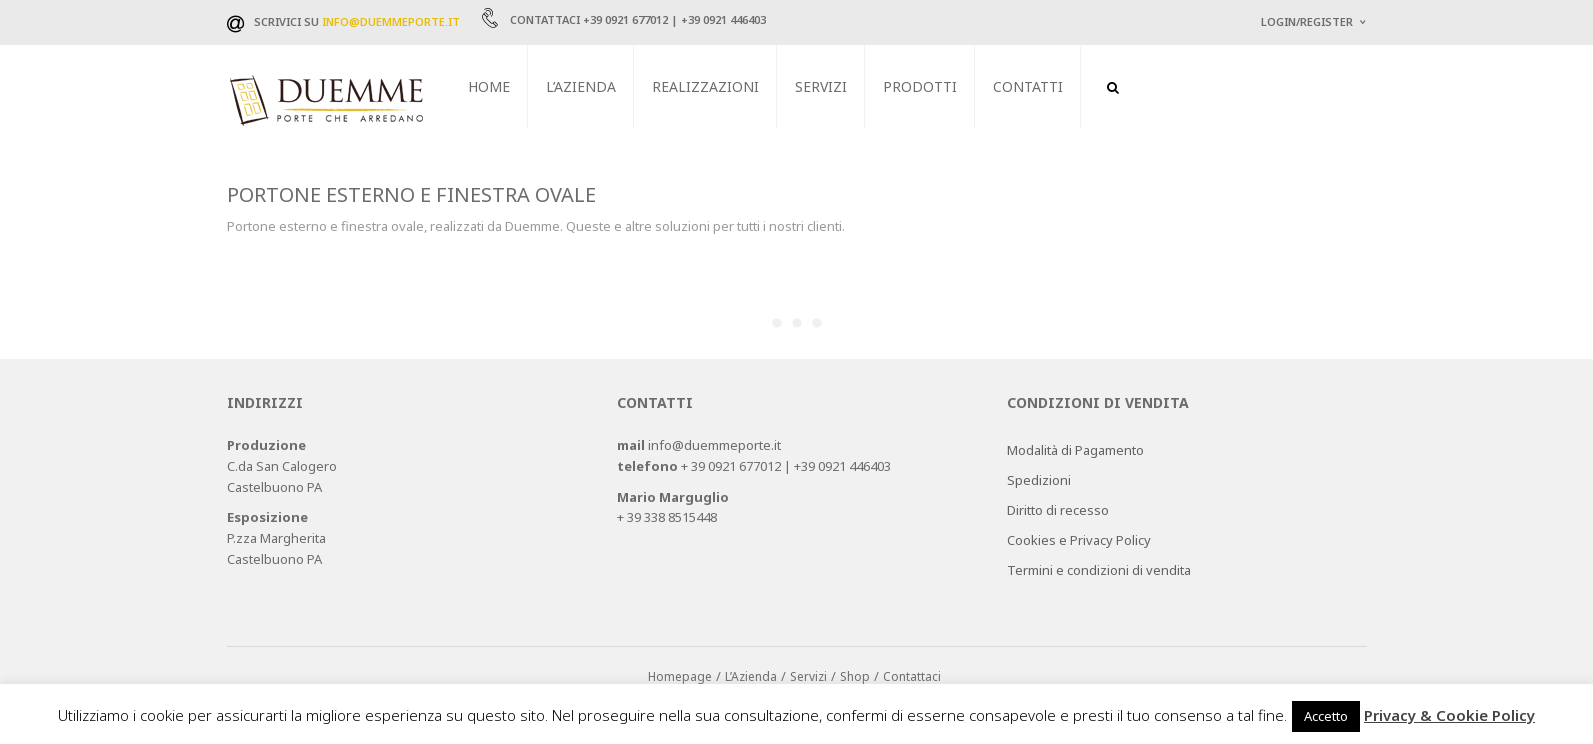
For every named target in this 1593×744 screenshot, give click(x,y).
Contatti (1028, 86)
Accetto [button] (1326, 716)
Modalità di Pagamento (1075, 450)
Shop (855, 676)
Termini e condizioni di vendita (1099, 570)
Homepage (680, 676)
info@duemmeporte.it (391, 21)
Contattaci (912, 676)
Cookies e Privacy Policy (1079, 540)
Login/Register (1307, 21)
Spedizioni (1039, 480)
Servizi (821, 86)
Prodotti (920, 86)
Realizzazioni (705, 86)
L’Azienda (581, 86)
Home (489, 86)
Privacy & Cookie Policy (1449, 715)
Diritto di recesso (1058, 510)
